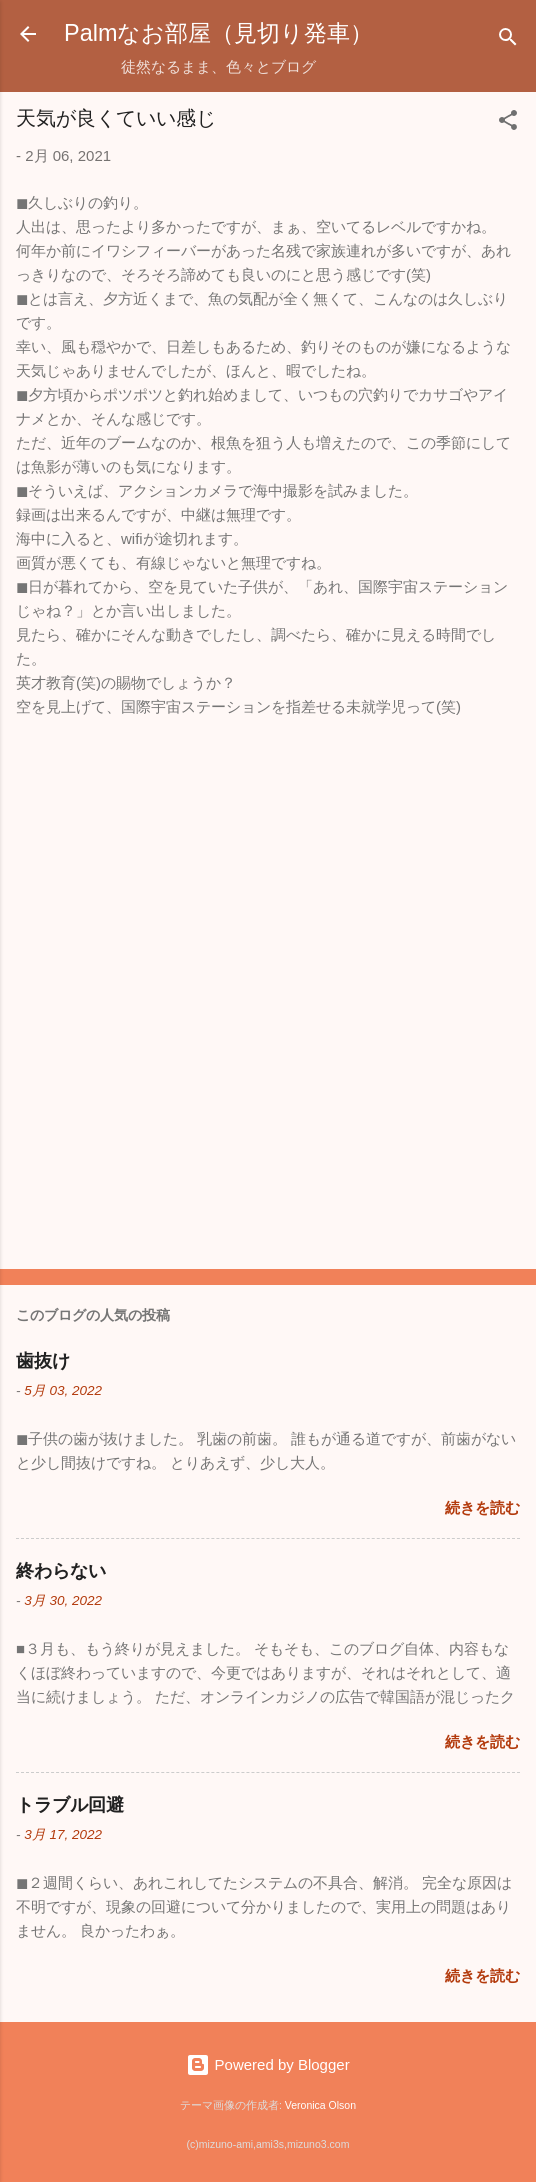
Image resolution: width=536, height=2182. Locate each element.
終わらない (61, 1571)
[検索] (508, 40)
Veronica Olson (320, 2105)
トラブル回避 (70, 1805)
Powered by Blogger (267, 2064)
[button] (508, 123)
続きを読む (482, 1507)
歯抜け (43, 1361)
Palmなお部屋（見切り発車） (218, 33)
